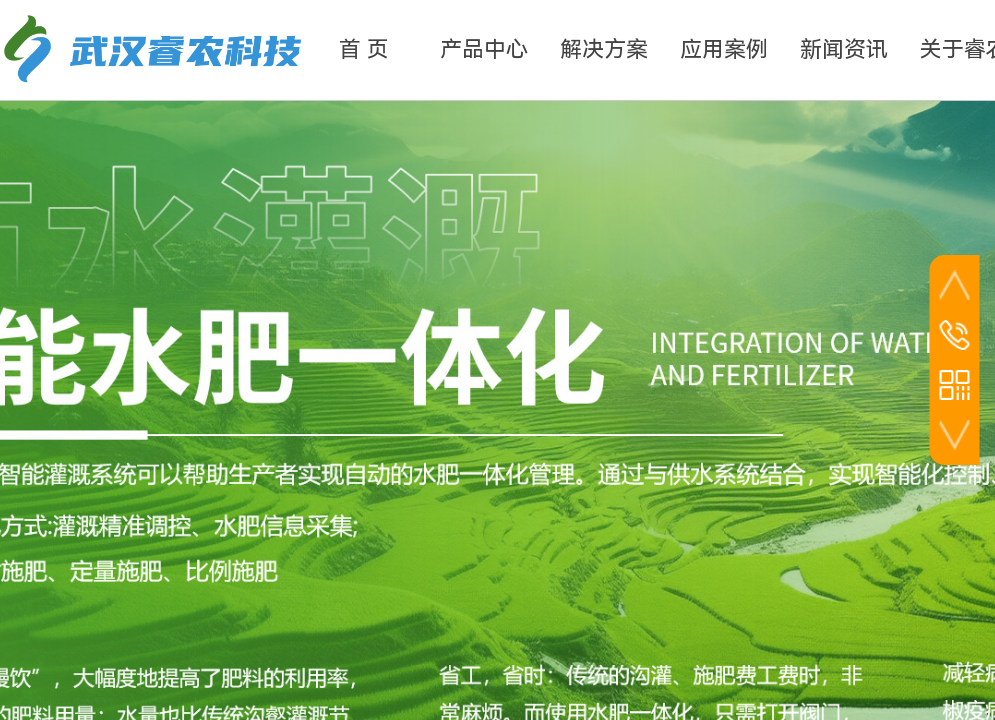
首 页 (364, 49)
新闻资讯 (844, 49)
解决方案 (604, 49)
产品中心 (484, 49)
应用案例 (724, 49)
